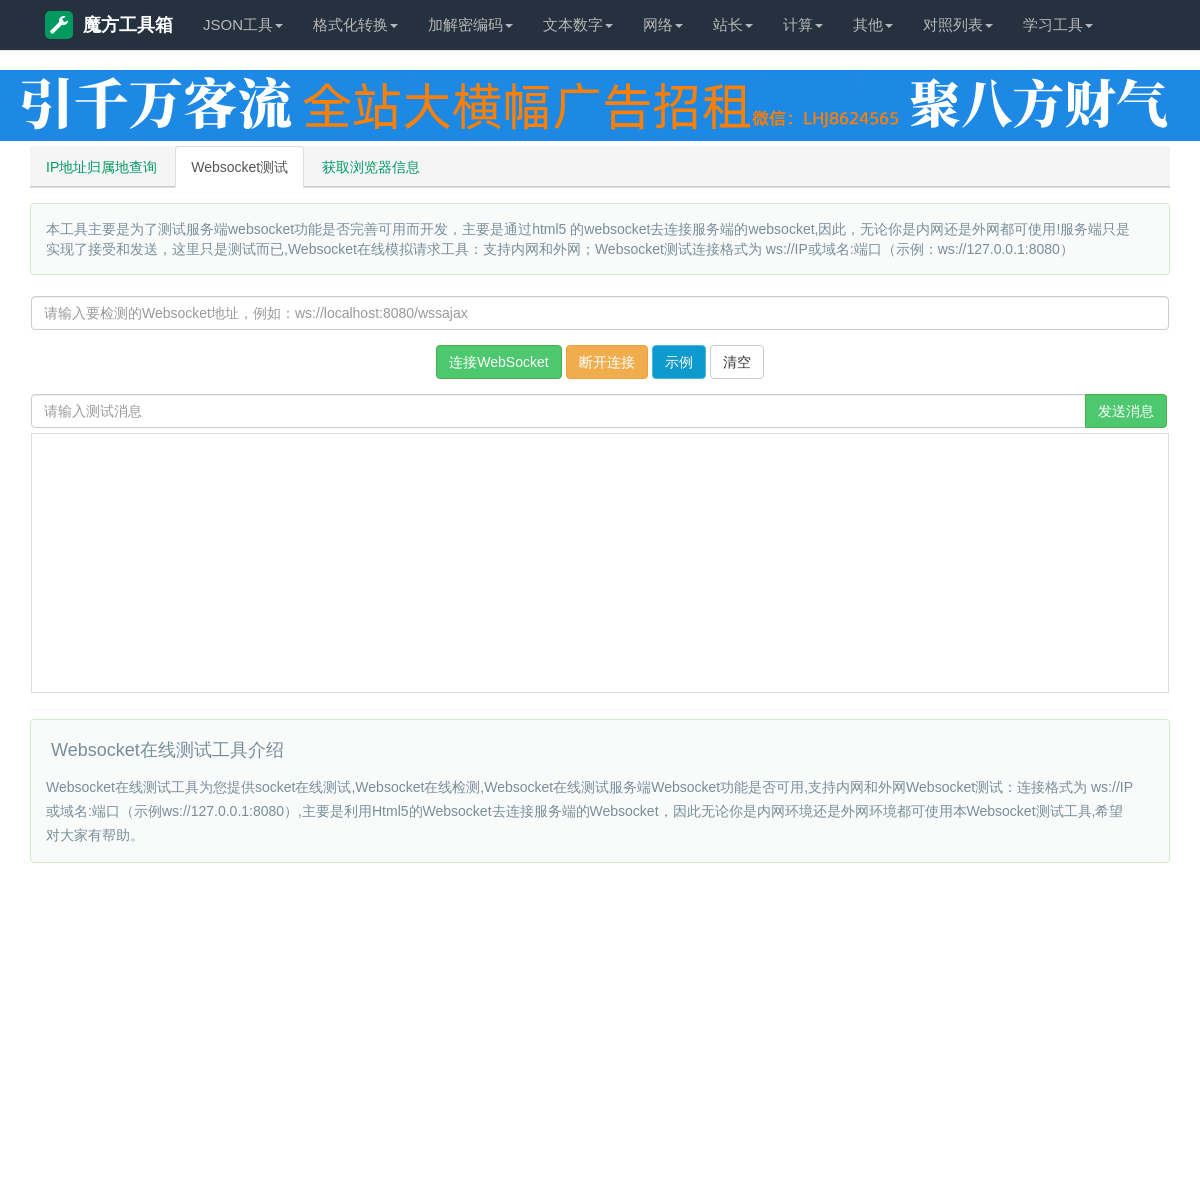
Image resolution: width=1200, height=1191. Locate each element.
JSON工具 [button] (243, 24)
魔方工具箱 (109, 25)
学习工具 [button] (1058, 24)
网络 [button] (663, 24)
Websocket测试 (239, 167)
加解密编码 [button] (470, 24)
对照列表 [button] (958, 24)
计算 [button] (803, 24)
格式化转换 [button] (355, 24)
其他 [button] (873, 24)
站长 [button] (733, 24)
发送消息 (1126, 411)
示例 (679, 362)
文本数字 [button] (578, 24)
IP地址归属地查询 (101, 167)
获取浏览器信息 (371, 167)
